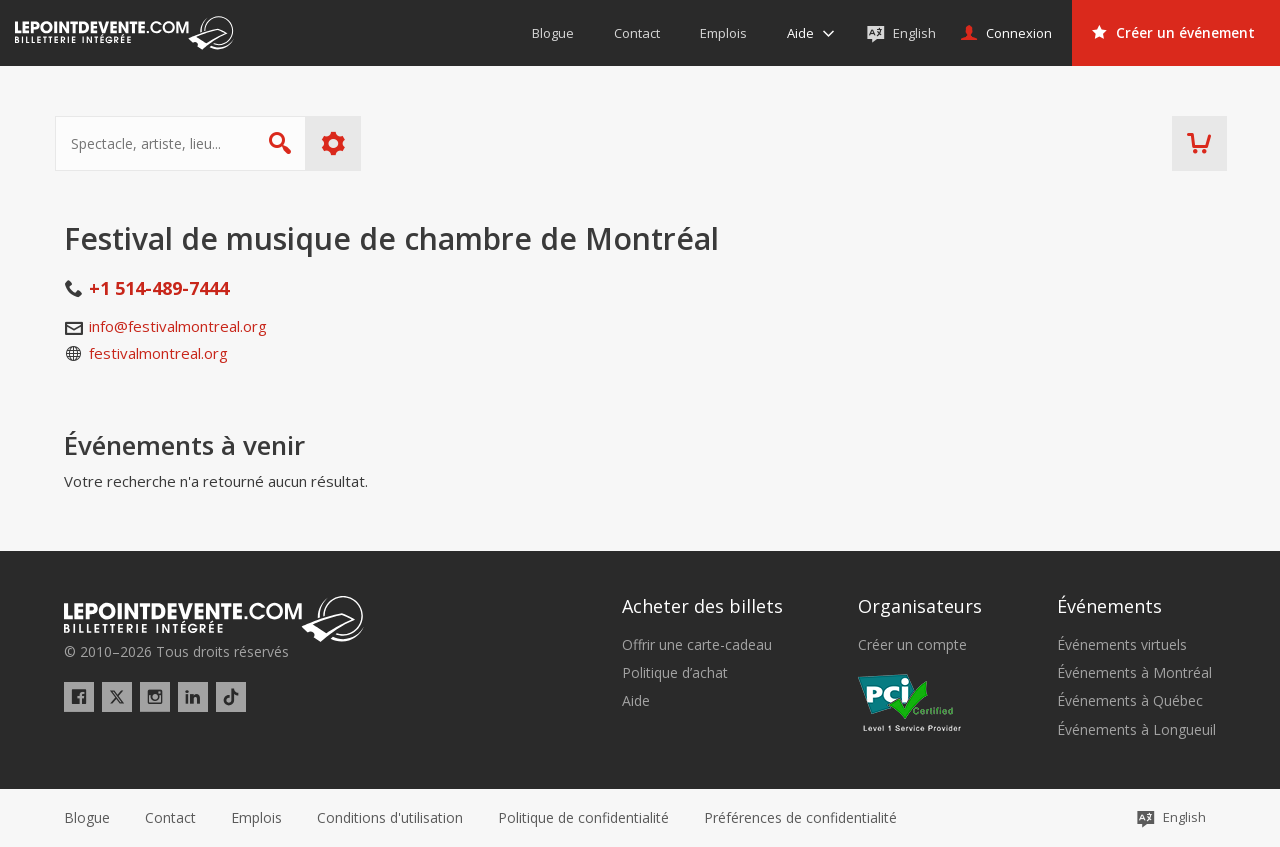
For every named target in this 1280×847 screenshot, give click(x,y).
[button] (800, 818)
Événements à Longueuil (1136, 730)
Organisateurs (920, 606)
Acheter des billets (702, 606)
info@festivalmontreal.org (178, 326)
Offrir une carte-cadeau (697, 645)
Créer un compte (912, 645)
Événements (1109, 606)
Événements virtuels (1122, 645)
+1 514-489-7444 (159, 288)
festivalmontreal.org (158, 353)
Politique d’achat (675, 673)
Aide (636, 701)
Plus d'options (342, 143)
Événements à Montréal (1134, 673)
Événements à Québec (1130, 701)
